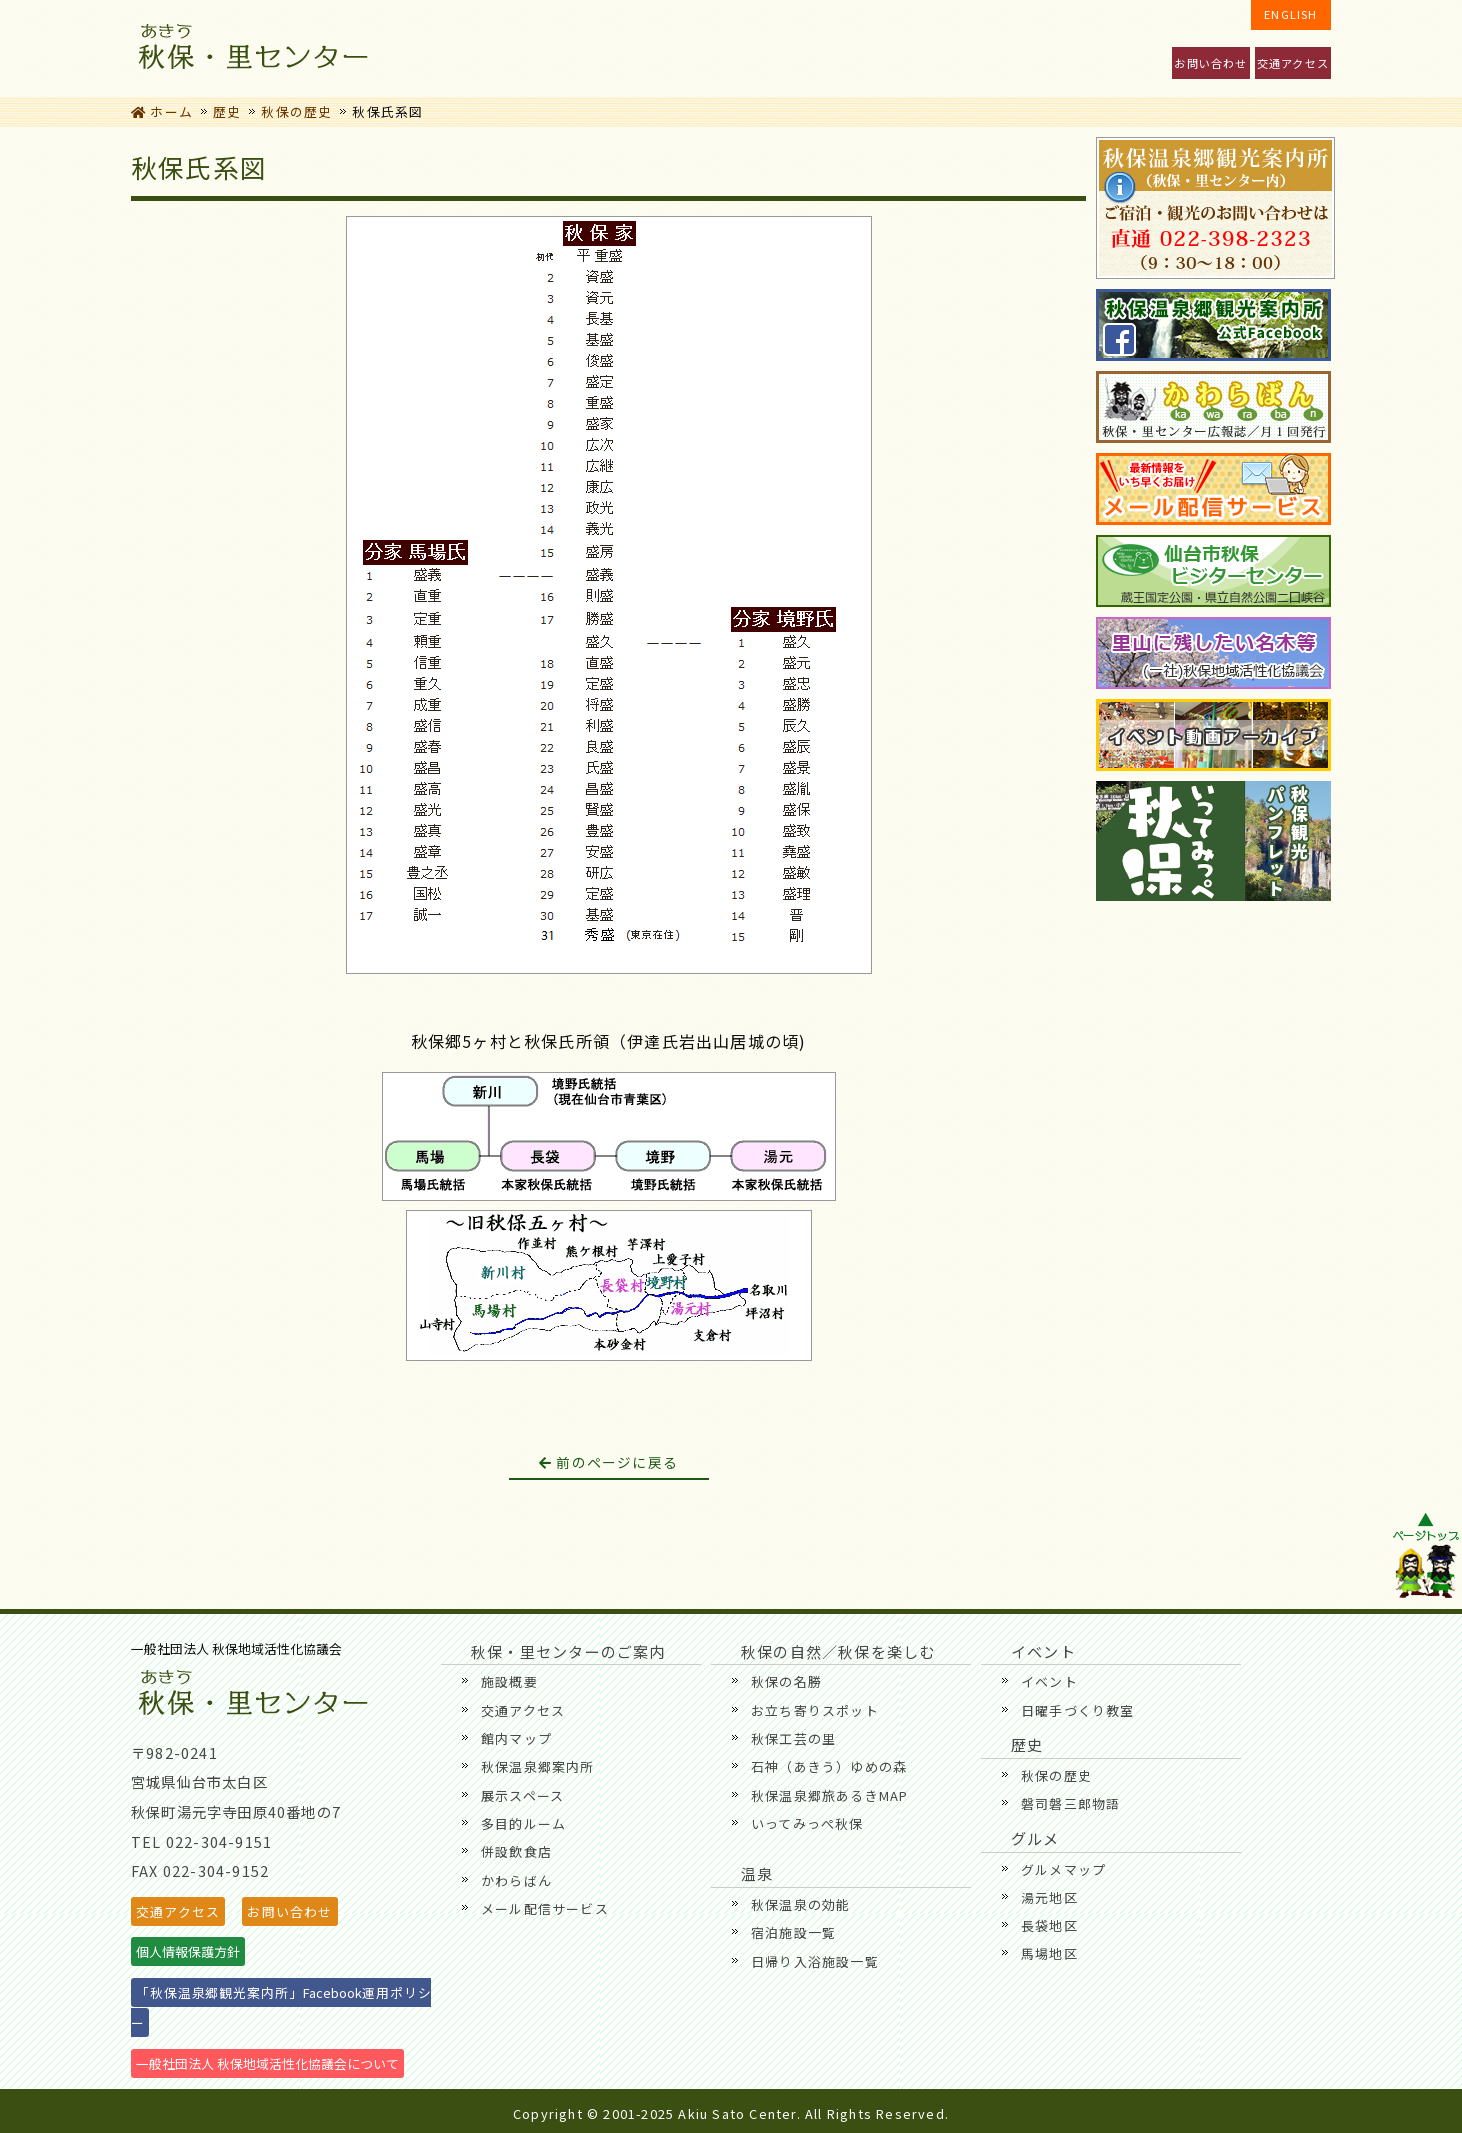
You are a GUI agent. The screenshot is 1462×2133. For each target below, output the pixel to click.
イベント (584, 48)
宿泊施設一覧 (793, 1932)
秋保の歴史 (296, 111)
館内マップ (516, 1738)
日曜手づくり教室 (1078, 1710)
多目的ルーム (523, 1823)
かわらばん (516, 1880)
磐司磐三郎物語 (1070, 1803)
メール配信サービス (545, 1908)
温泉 (1100, 48)
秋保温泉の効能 (800, 1904)
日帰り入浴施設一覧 (815, 1961)
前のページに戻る (608, 1462)
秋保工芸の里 (793, 1738)
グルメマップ (1063, 1869)
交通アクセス (1293, 63)
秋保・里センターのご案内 (455, 48)
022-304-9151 (219, 1841)
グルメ (842, 48)
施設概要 (509, 1681)
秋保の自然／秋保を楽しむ (713, 48)
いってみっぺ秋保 (807, 1823)
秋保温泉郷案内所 (538, 1766)
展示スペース (522, 1795)
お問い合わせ (1210, 63)
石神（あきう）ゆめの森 (829, 1766)
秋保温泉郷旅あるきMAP (829, 1795)
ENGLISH (1290, 14)
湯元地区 (1049, 1897)
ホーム (162, 111)
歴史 (971, 48)
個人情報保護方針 (188, 1951)
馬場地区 (1049, 1953)
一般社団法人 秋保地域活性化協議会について (267, 2063)
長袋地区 (1049, 1925)
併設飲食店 (516, 1851)
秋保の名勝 (786, 1681)
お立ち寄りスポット (815, 1710)
